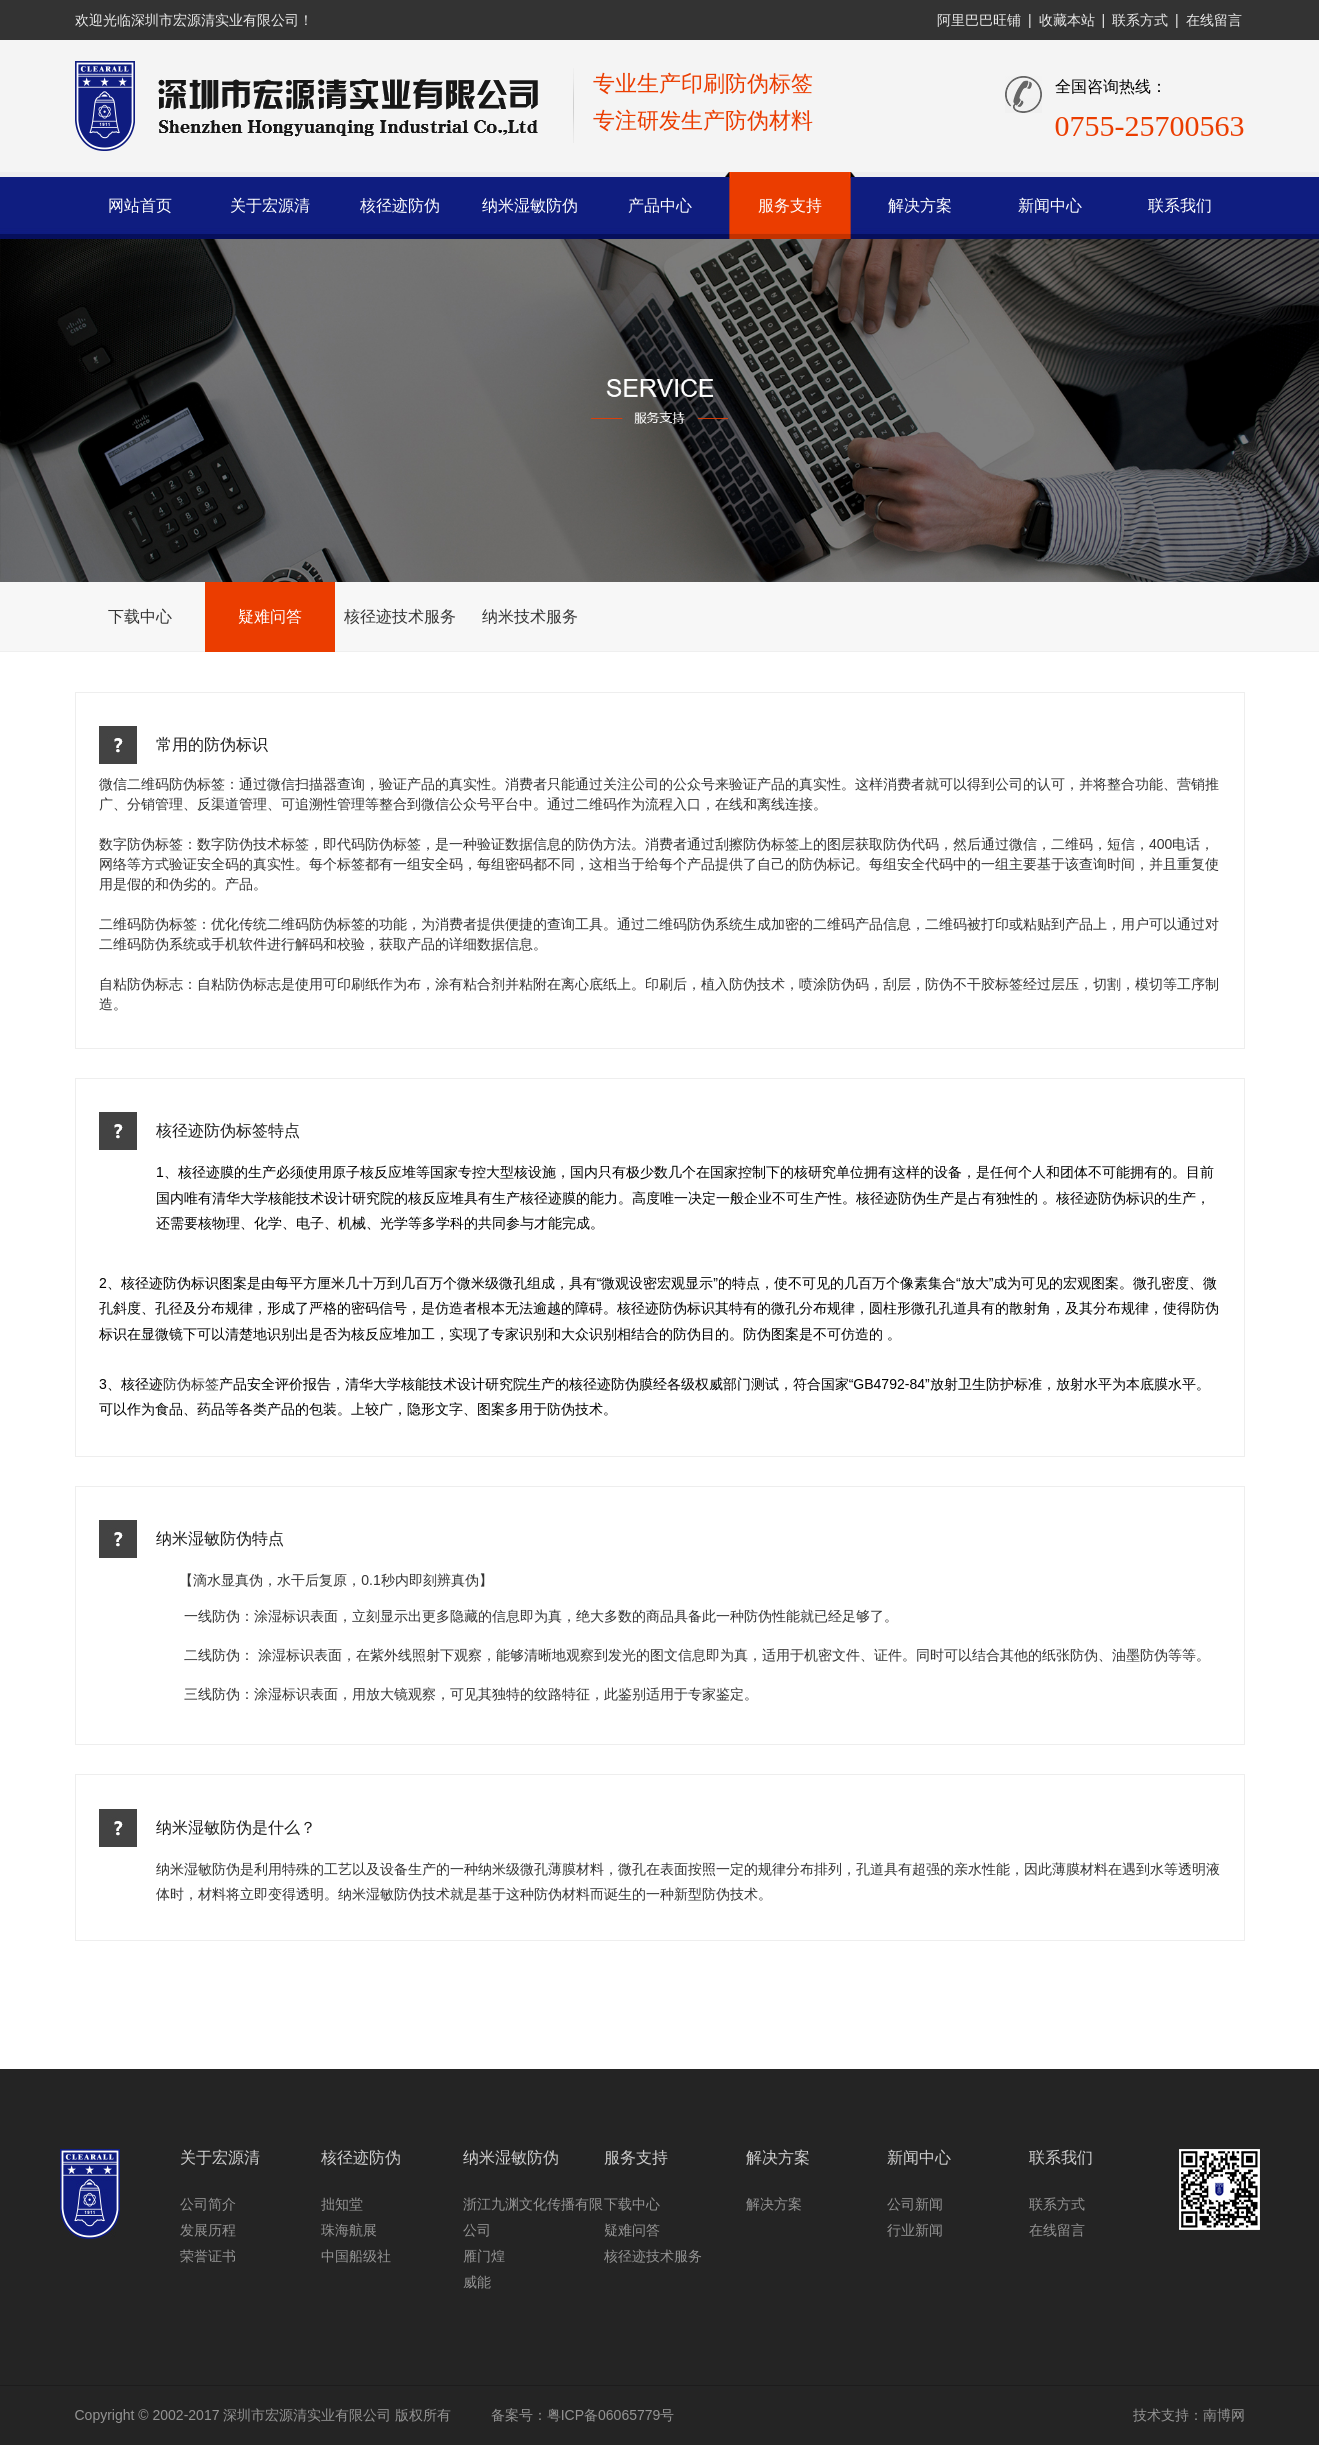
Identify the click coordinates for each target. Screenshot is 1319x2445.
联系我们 (1180, 205)
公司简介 (208, 2204)
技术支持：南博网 (1189, 2415)
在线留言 (1214, 20)
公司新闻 (915, 2204)
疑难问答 (270, 616)
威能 (477, 2282)
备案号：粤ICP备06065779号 (583, 2415)
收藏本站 (1067, 20)
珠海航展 (349, 2230)
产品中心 (660, 205)
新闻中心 (1050, 205)
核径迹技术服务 (400, 616)
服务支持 (790, 205)
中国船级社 (356, 2256)
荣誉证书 (208, 2256)
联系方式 (1140, 20)
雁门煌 (484, 2256)
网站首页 (140, 205)
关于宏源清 (270, 205)
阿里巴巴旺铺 (979, 20)
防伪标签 (191, 1384)
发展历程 (208, 2230)
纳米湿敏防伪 (530, 205)
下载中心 (140, 616)
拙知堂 (342, 2204)
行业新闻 (915, 2230)
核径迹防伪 (400, 205)
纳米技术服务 (530, 616)
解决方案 (920, 205)
